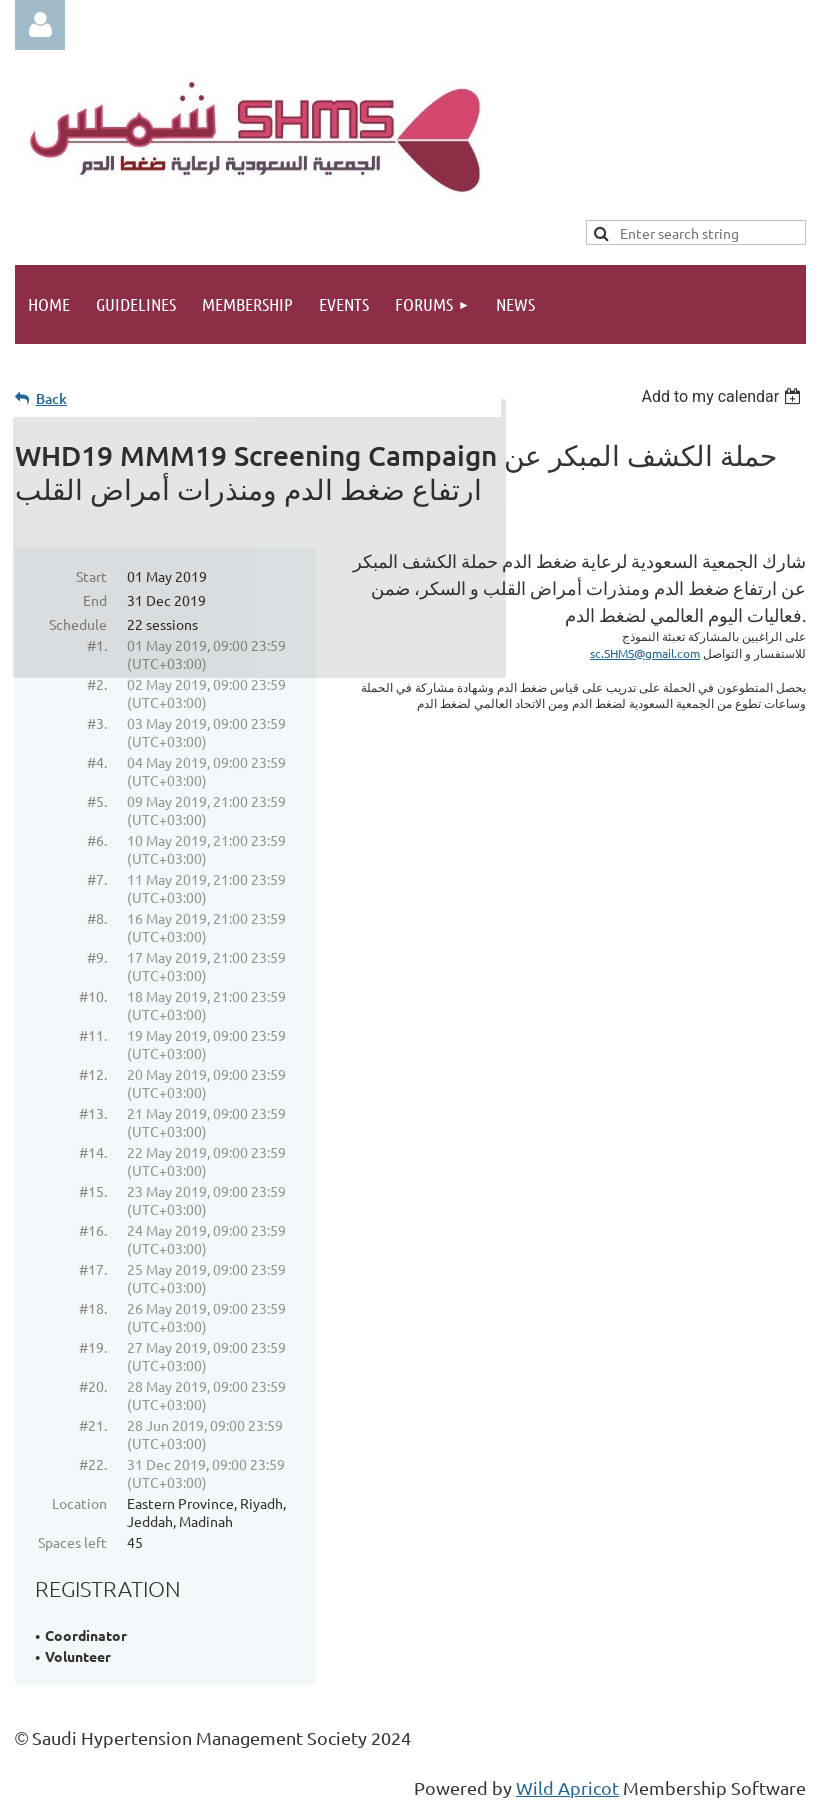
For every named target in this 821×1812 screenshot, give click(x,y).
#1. (97, 645)
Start (91, 576)
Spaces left (72, 1542)
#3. (97, 723)
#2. (97, 684)
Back (51, 398)
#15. (93, 1191)
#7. (97, 879)
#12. (93, 1074)
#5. (97, 801)
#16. (93, 1230)
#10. (93, 996)
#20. (93, 1386)
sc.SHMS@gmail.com (645, 653)
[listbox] (723, 396)
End (95, 600)
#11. (93, 1035)
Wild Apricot (567, 1787)
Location (79, 1503)
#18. (93, 1308)
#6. (97, 840)
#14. (93, 1152)
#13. (93, 1113)
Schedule (78, 624)
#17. (93, 1269)
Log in (40, 25)
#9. (97, 957)
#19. (93, 1347)
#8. (97, 918)
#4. (97, 762)
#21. (93, 1425)
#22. (93, 1464)
